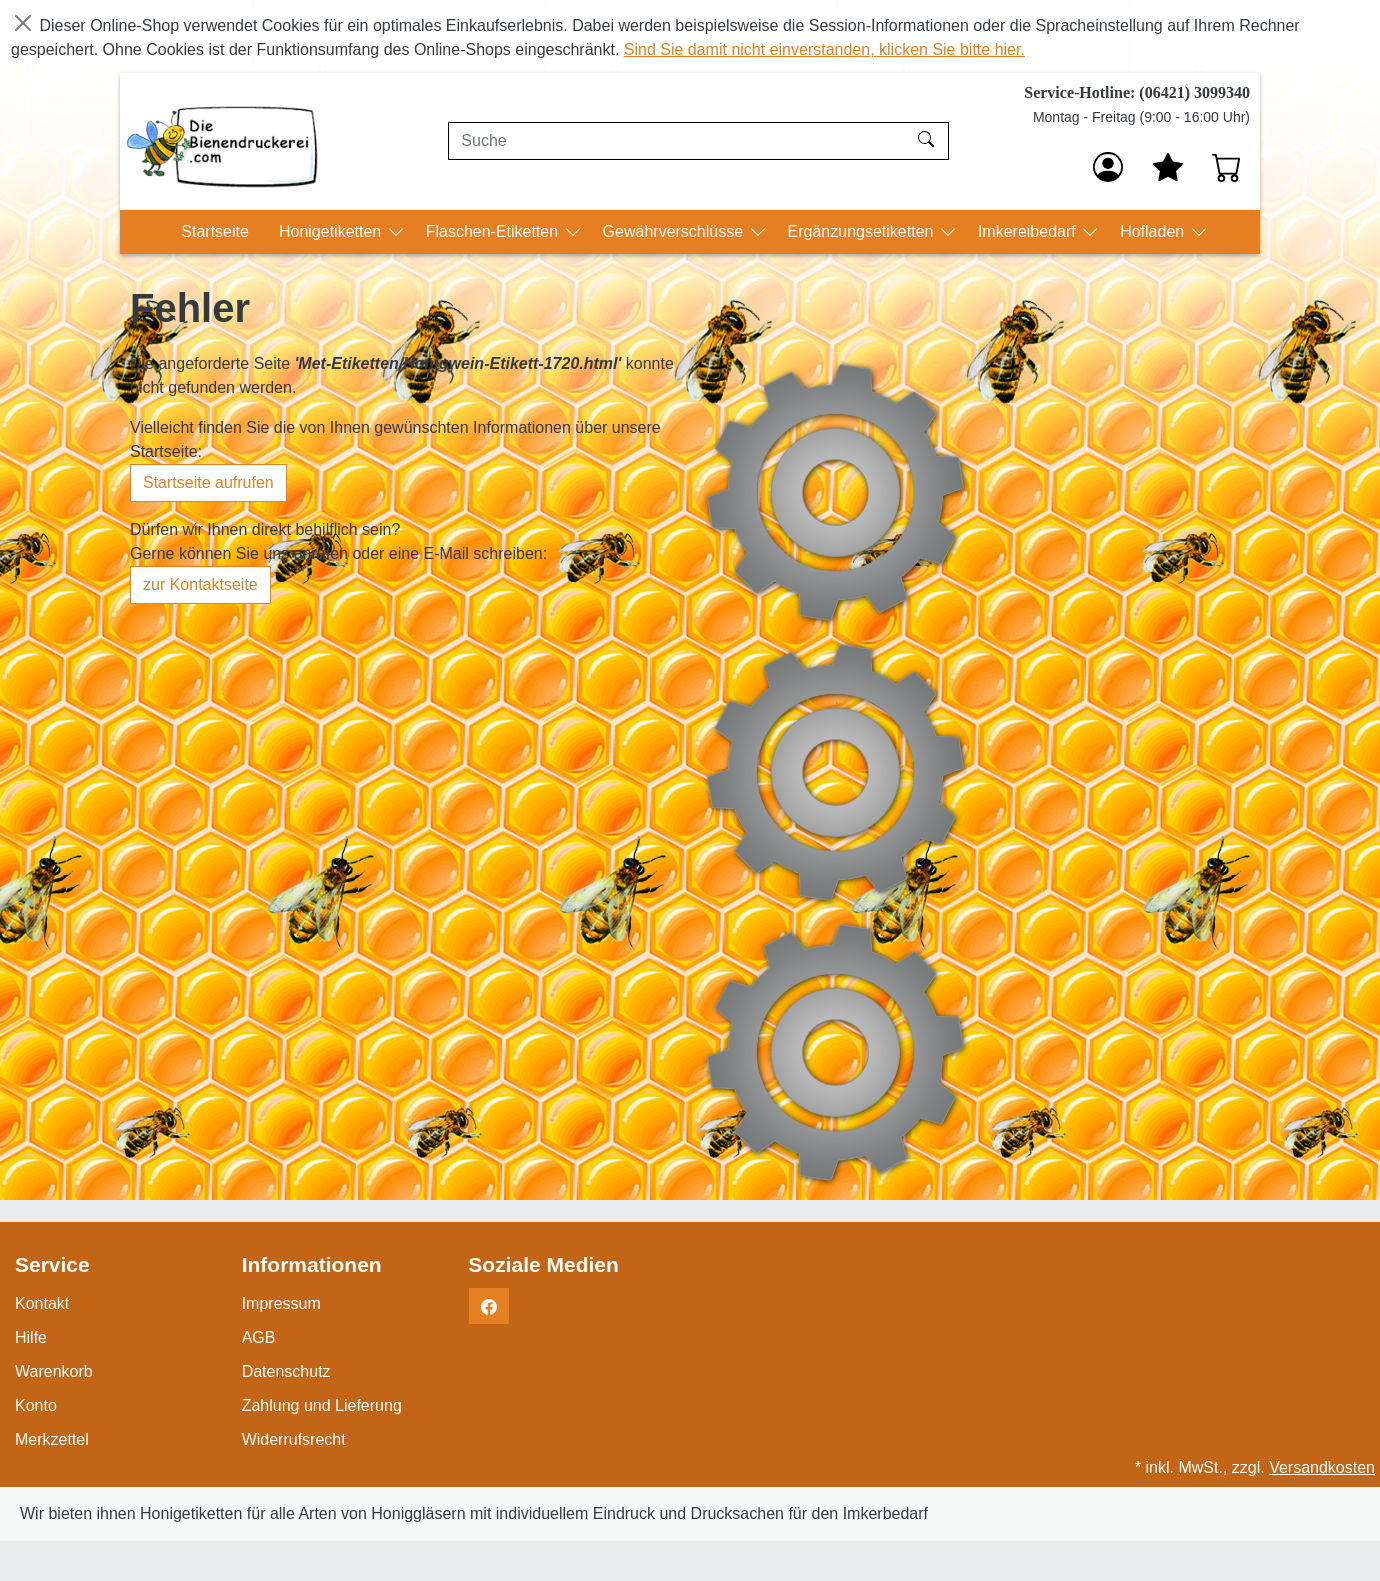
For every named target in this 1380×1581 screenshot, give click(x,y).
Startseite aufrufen (208, 482)
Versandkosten (1322, 1467)
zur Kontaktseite (200, 584)
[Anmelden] (1108, 167)
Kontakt (42, 1303)
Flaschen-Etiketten (494, 231)
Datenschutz (286, 1371)
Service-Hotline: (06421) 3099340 (1137, 92)
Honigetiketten (332, 231)
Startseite (215, 231)
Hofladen (1154, 231)
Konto (36, 1405)
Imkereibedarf (1029, 231)
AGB (259, 1337)
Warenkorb (54, 1371)
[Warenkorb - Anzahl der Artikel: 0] (1227, 167)
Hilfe (31, 1337)
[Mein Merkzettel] (1168, 167)
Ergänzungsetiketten (863, 231)
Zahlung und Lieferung (322, 1405)
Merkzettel (52, 1439)
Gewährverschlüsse (675, 231)
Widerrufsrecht (294, 1439)
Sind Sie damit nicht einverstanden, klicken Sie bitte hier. (824, 49)
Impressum (281, 1303)
